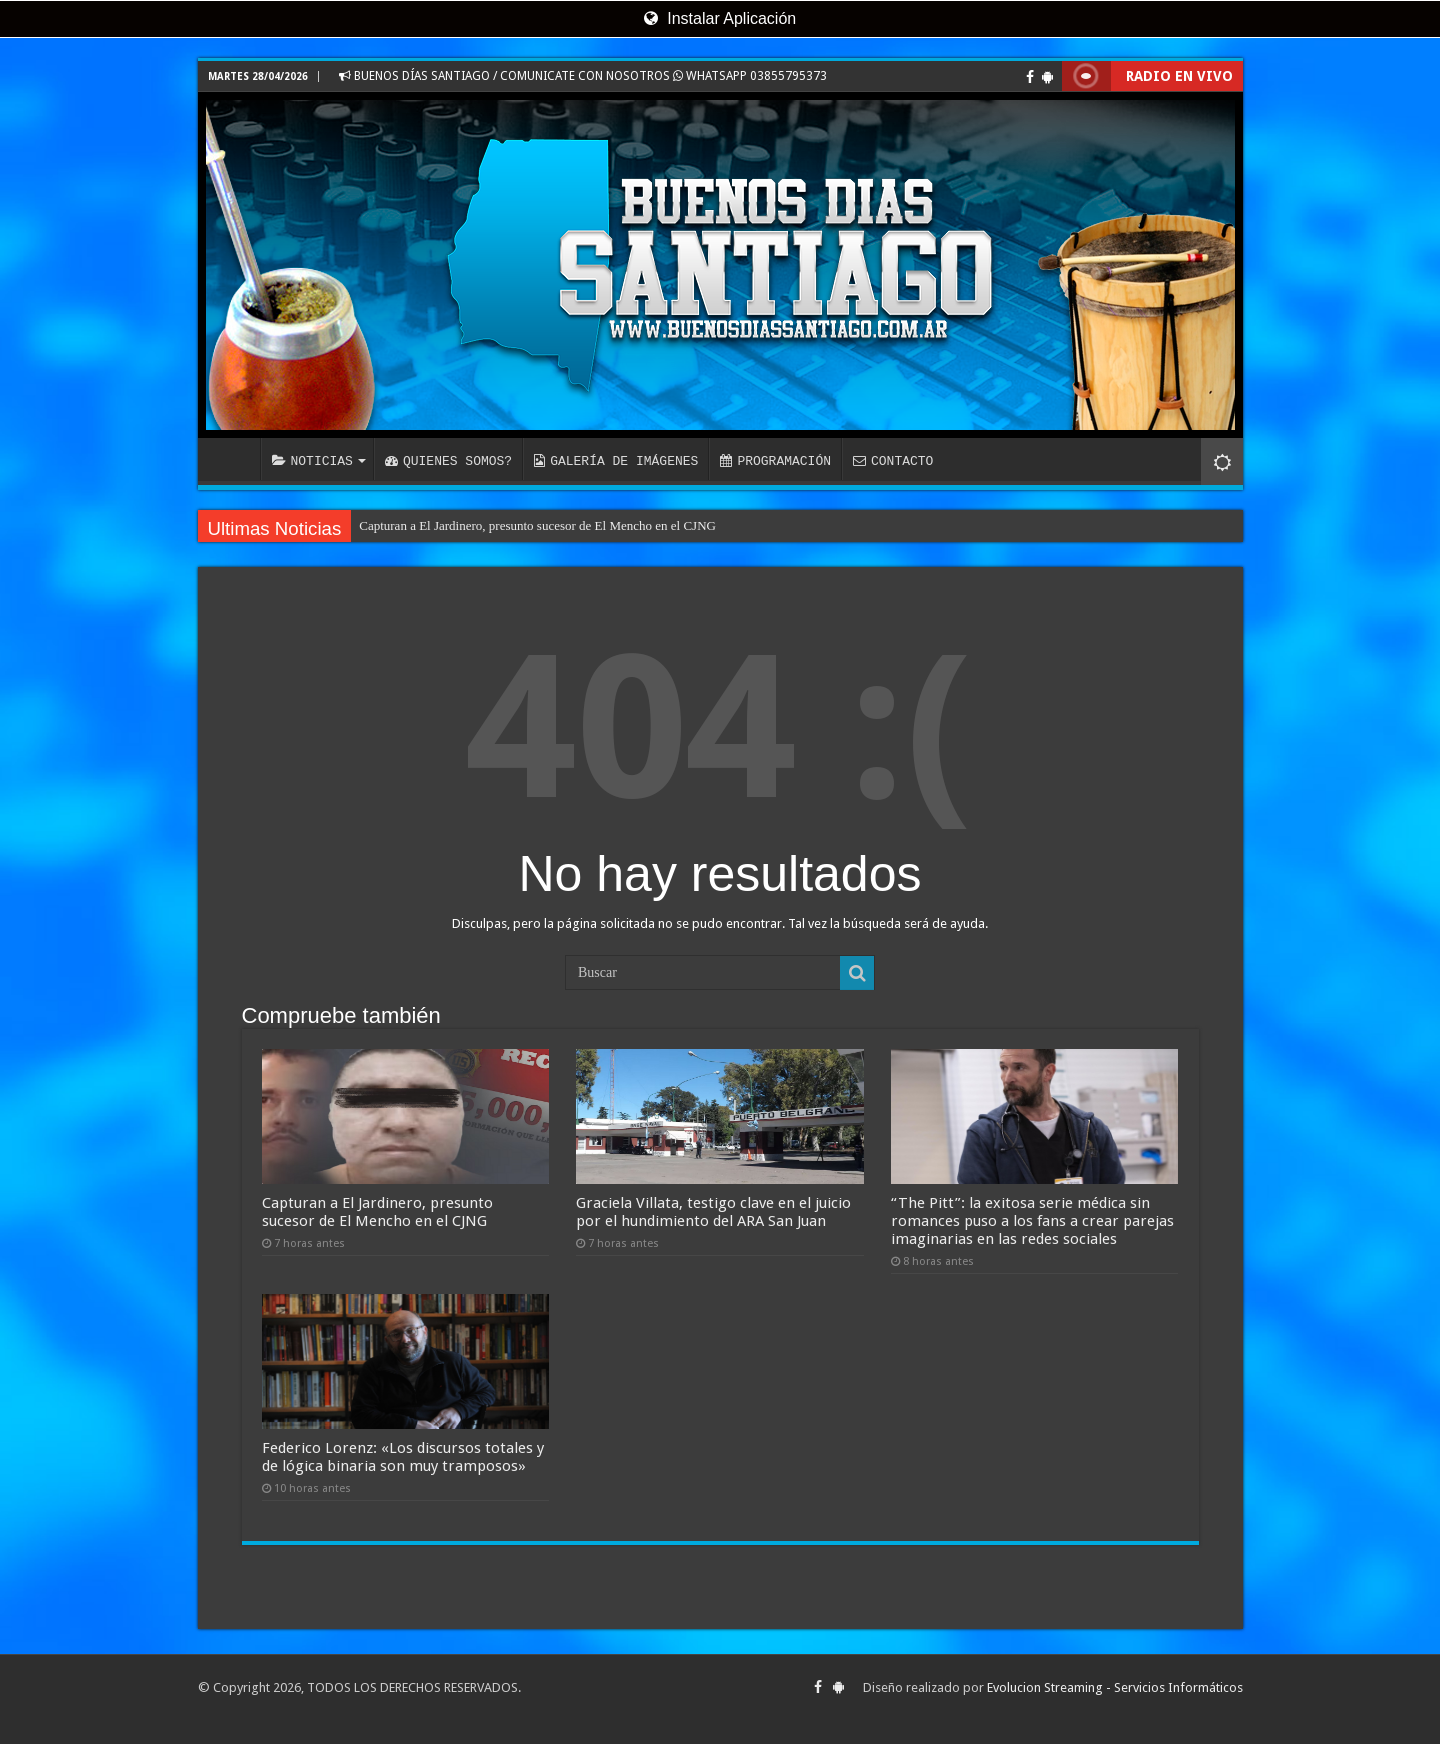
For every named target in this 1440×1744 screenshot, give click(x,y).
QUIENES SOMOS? (448, 461)
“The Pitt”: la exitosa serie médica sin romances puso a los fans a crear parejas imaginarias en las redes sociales (1032, 1221)
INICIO (234, 459)
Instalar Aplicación (720, 18)
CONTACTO (893, 461)
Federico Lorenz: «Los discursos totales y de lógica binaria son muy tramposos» (403, 1457)
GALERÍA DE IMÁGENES (616, 461)
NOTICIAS (312, 461)
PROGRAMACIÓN (775, 461)
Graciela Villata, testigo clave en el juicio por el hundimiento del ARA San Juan (713, 1212)
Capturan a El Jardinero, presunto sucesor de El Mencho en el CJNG (537, 525)
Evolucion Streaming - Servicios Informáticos (1115, 1687)
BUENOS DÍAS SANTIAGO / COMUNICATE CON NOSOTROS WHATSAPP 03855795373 (583, 76)
